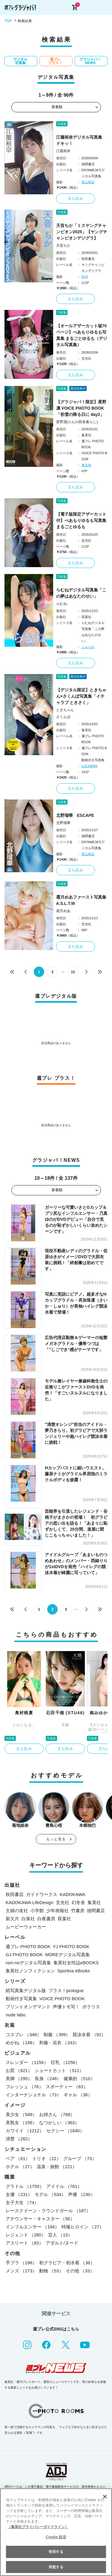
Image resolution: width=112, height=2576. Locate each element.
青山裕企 (88, 182)
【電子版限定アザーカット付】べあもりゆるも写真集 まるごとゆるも (81, 520)
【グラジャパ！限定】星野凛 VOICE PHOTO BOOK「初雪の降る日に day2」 (81, 408)
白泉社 (28, 1918)
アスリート (24, 2242)
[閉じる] (104, 2496)
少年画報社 (57, 1910)
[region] (56, 2532)
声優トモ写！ (66, 2006)
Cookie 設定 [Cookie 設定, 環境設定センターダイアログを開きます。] (56, 2537)
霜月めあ (63, 911)
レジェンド (26, 2234)
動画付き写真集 (21, 1998)
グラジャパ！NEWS (90, 61)
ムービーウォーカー (26, 1926)
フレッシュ (24, 2086)
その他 (80, 2270)
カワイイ (25, 2130)
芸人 (60, 2234)
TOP (8, 21)
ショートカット (59, 2070)
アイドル (64, 2186)
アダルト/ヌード (62, 2242)
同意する (56, 2567)
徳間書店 (96, 1910)
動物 (51, 2270)
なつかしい (59, 2122)
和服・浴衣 (59, 2042)
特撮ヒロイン (83, 2226)
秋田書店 (15, 1894)
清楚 (19, 2138)
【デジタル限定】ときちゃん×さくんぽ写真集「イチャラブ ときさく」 (81, 696)
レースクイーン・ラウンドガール (48, 2210)
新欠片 (12, 1918)
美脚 (19, 2078)
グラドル (25, 2186)
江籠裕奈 (63, 151)
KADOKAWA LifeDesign (29, 1902)
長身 (48, 2078)
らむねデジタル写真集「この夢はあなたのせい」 (81, 593)
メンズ (21, 2270)
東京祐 (86, 465)
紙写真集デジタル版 (26, 1990)
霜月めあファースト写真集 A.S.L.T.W (82, 900)
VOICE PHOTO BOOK (62, 1998)
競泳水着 (89, 2034)
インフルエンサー (32, 2226)
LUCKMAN (90, 766)
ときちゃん (65, 710)
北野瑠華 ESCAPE (75, 815)
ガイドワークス (41, 1894)
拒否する (56, 2552)
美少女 (21, 2114)
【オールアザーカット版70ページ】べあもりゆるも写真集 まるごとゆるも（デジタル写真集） (82, 335)
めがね (21, 2042)
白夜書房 (46, 1918)
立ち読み (76, 198)
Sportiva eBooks (73, 1970)
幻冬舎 (78, 1902)
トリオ (46, 2158)
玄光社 (62, 1902)
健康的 (79, 2078)
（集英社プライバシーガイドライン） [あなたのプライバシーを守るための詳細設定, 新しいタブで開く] (37, 2527)
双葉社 (64, 1918)
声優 (81, 2194)
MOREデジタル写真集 (67, 1954)
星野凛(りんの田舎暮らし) (77, 422)
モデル (50, 2194)
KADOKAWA (72, 1894)
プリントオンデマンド (28, 2006)
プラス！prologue (66, 1990)
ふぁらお (88, 647)
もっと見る (56, 1839)
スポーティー (67, 2086)
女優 (19, 2194)
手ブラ (21, 2262)
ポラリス (91, 2006)
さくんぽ (63, 717)
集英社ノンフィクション (30, 1970)
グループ (79, 2158)
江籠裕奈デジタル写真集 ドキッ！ (81, 140)
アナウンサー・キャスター (40, 2218)
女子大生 (22, 2202)
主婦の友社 (17, 1910)
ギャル (78, 2094)
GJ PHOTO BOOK (24, 1954)
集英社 (94, 1902)
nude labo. (16, 2014)
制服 (57, 2034)
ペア (18, 2158)
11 (73, 972)
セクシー (65, 2130)
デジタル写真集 (20, 61)
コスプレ (23, 2034)
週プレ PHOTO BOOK (28, 1946)
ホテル (20, 2166)
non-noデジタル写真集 (28, 1962)
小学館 (37, 1910)
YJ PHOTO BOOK (71, 1946)
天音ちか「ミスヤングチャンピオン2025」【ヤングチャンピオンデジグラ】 (81, 231)
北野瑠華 (63, 823)
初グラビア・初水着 (67, 2262)
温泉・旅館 (57, 2166)
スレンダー (27, 2062)
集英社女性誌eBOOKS (76, 1962)
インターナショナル (33, 2094)
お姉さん (57, 2114)
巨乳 (65, 2062)
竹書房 (78, 1910)
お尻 (19, 2070)
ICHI (85, 276)
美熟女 (21, 2122)
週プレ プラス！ (55, 61)
